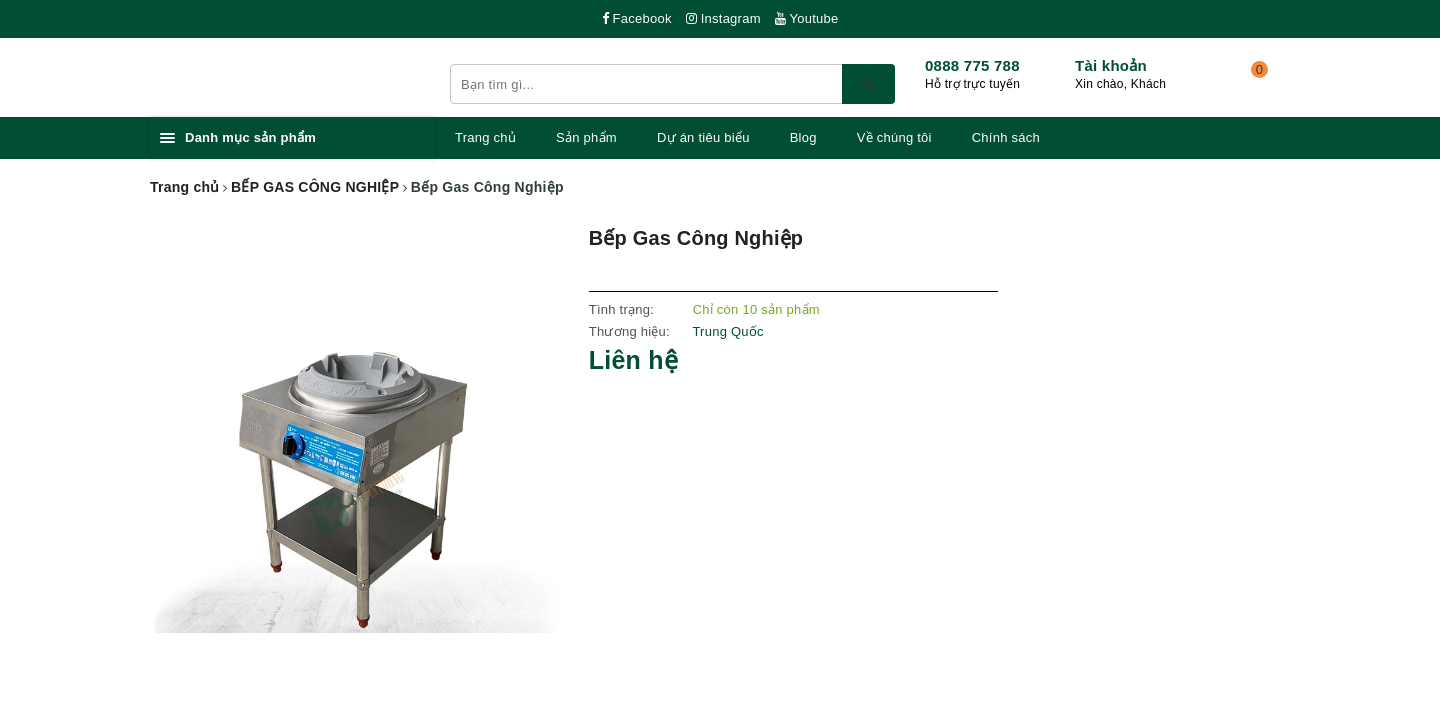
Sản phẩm (586, 137)
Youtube (807, 18)
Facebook (637, 18)
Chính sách (1006, 137)
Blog (803, 137)
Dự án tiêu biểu (703, 137)
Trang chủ (485, 137)
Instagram (723, 18)
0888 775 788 (972, 65)
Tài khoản (1111, 65)
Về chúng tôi (894, 137)
